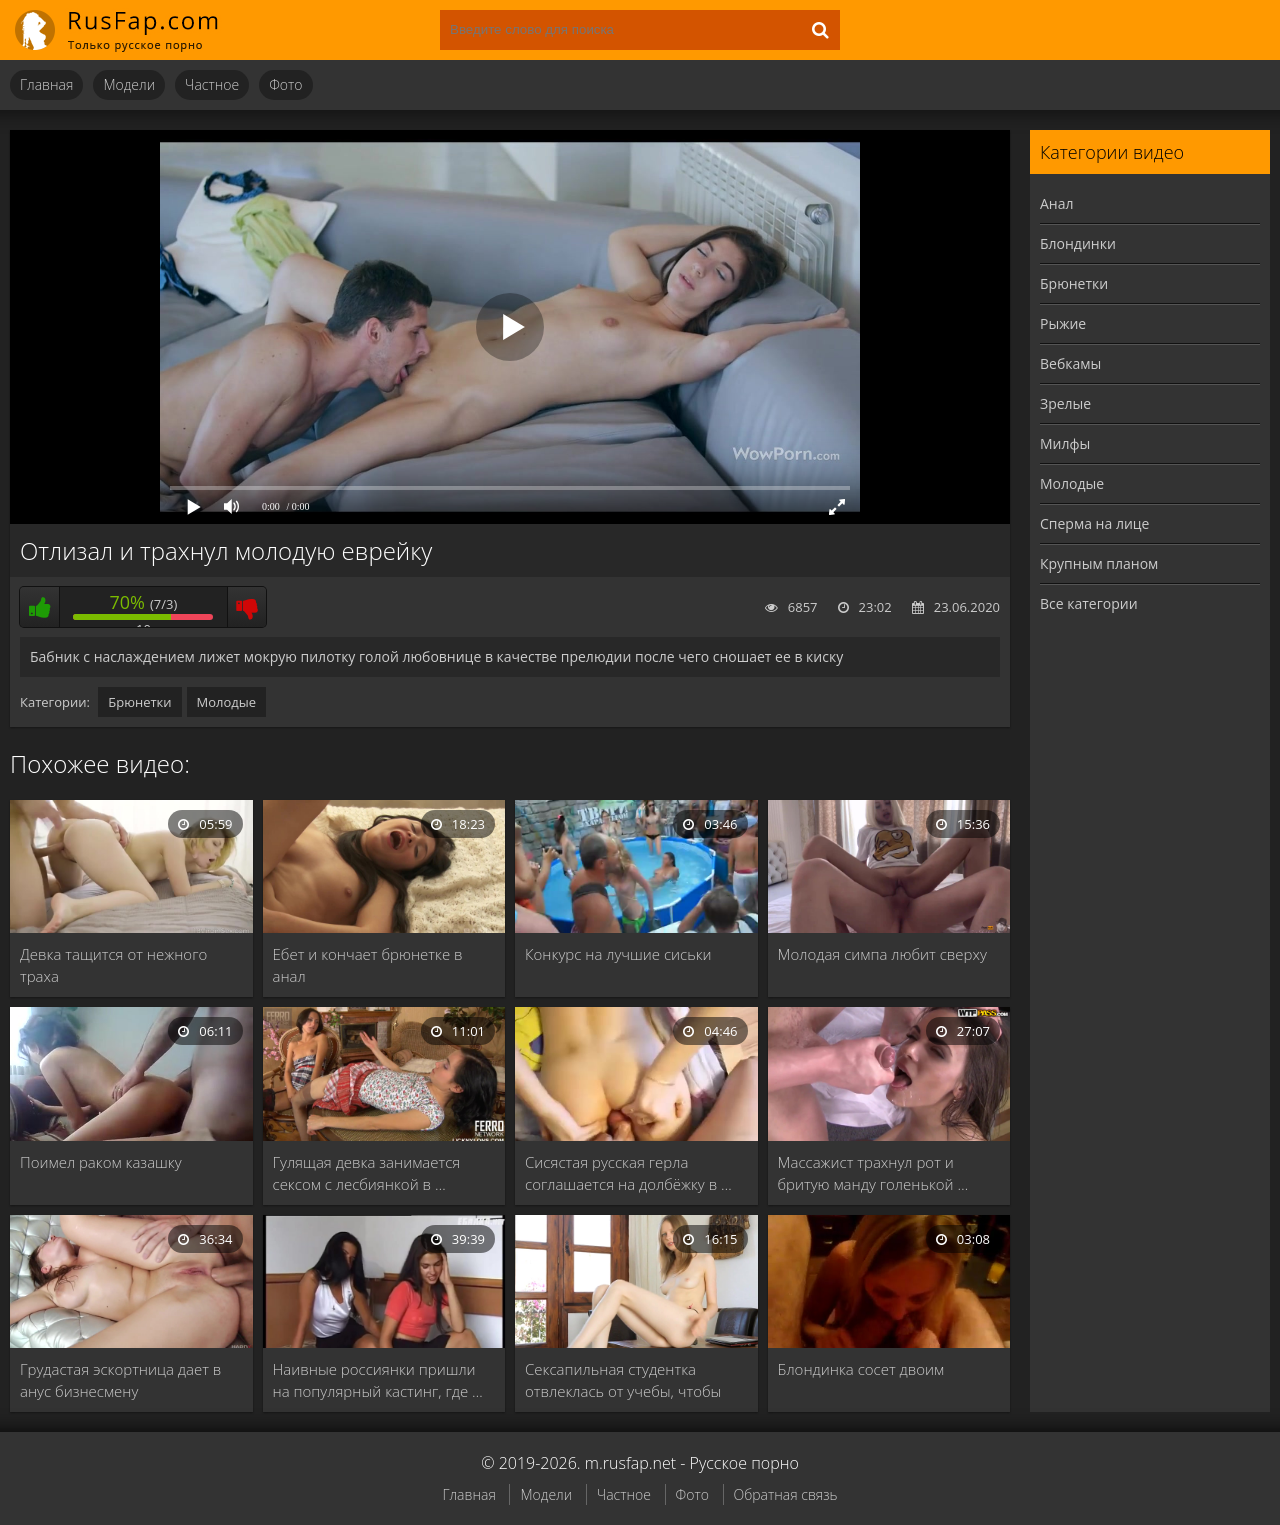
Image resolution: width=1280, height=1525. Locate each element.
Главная (46, 84)
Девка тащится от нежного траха (113, 965)
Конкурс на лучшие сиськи (618, 954)
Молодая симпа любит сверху (882, 954)
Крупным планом (1099, 563)
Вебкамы (1070, 363)
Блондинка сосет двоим (861, 1369)
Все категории (1089, 603)
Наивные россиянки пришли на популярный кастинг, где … (378, 1380)
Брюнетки (139, 702)
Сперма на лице (1094, 523)
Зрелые (1065, 403)
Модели (129, 84)
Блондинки (1078, 243)
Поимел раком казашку (101, 1162)
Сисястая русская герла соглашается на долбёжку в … (628, 1173)
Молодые (227, 702)
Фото (285, 84)
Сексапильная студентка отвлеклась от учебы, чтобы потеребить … (623, 1380)
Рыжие (1063, 323)
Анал (1057, 203)
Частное (212, 84)
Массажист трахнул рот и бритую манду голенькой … (873, 1173)
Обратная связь (786, 1494)
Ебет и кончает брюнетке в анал (368, 965)
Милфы (1065, 443)
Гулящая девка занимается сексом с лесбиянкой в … (367, 1173)
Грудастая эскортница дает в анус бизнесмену (120, 1380)
